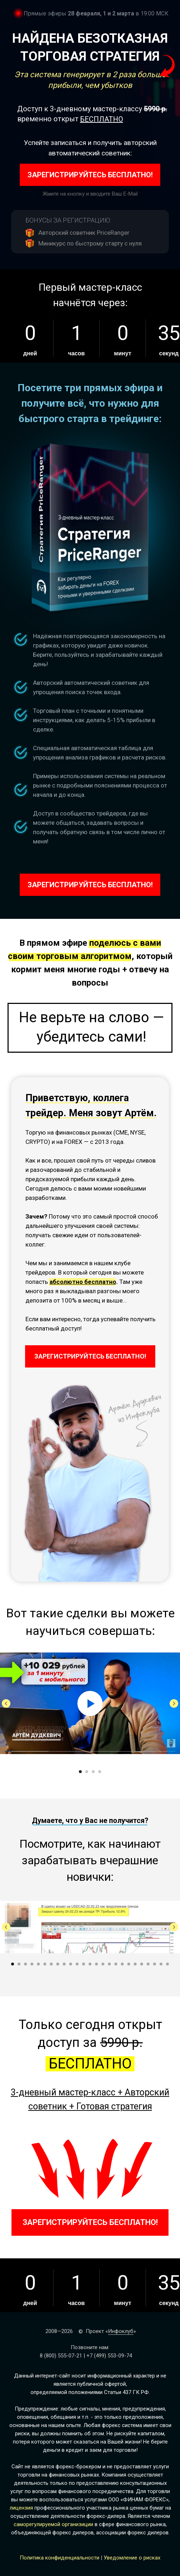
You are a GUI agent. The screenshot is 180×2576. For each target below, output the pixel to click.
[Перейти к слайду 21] (141, 1964)
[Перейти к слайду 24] (161, 1964)
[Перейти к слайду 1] (80, 1771)
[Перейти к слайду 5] (38, 1964)
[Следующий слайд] (174, 1703)
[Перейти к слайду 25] (167, 1964)
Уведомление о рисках (132, 2557)
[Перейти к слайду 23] (154, 1964)
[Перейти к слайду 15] (102, 1964)
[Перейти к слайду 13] (90, 1964)
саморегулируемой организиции (53, 2524)
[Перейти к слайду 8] (57, 1964)
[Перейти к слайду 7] (51, 1964)
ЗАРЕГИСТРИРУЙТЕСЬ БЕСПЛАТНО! (90, 174)
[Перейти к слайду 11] (77, 1964)
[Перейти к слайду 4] (99, 1771)
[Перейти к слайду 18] (122, 1964)
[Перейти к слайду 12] (83, 1964)
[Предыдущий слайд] (6, 1703)
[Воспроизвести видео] (90, 1703)
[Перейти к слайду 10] (70, 1964)
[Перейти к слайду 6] (44, 1964)
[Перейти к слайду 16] (109, 1964)
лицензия (21, 2508)
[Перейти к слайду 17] (115, 1964)
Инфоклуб (120, 2331)
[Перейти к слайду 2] (86, 1771)
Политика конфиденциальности (59, 2557)
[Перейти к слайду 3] (93, 1771)
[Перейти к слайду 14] (96, 1964)
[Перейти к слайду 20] (135, 1964)
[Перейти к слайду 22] (148, 1964)
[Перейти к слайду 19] (128, 1964)
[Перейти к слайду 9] (64, 1964)
